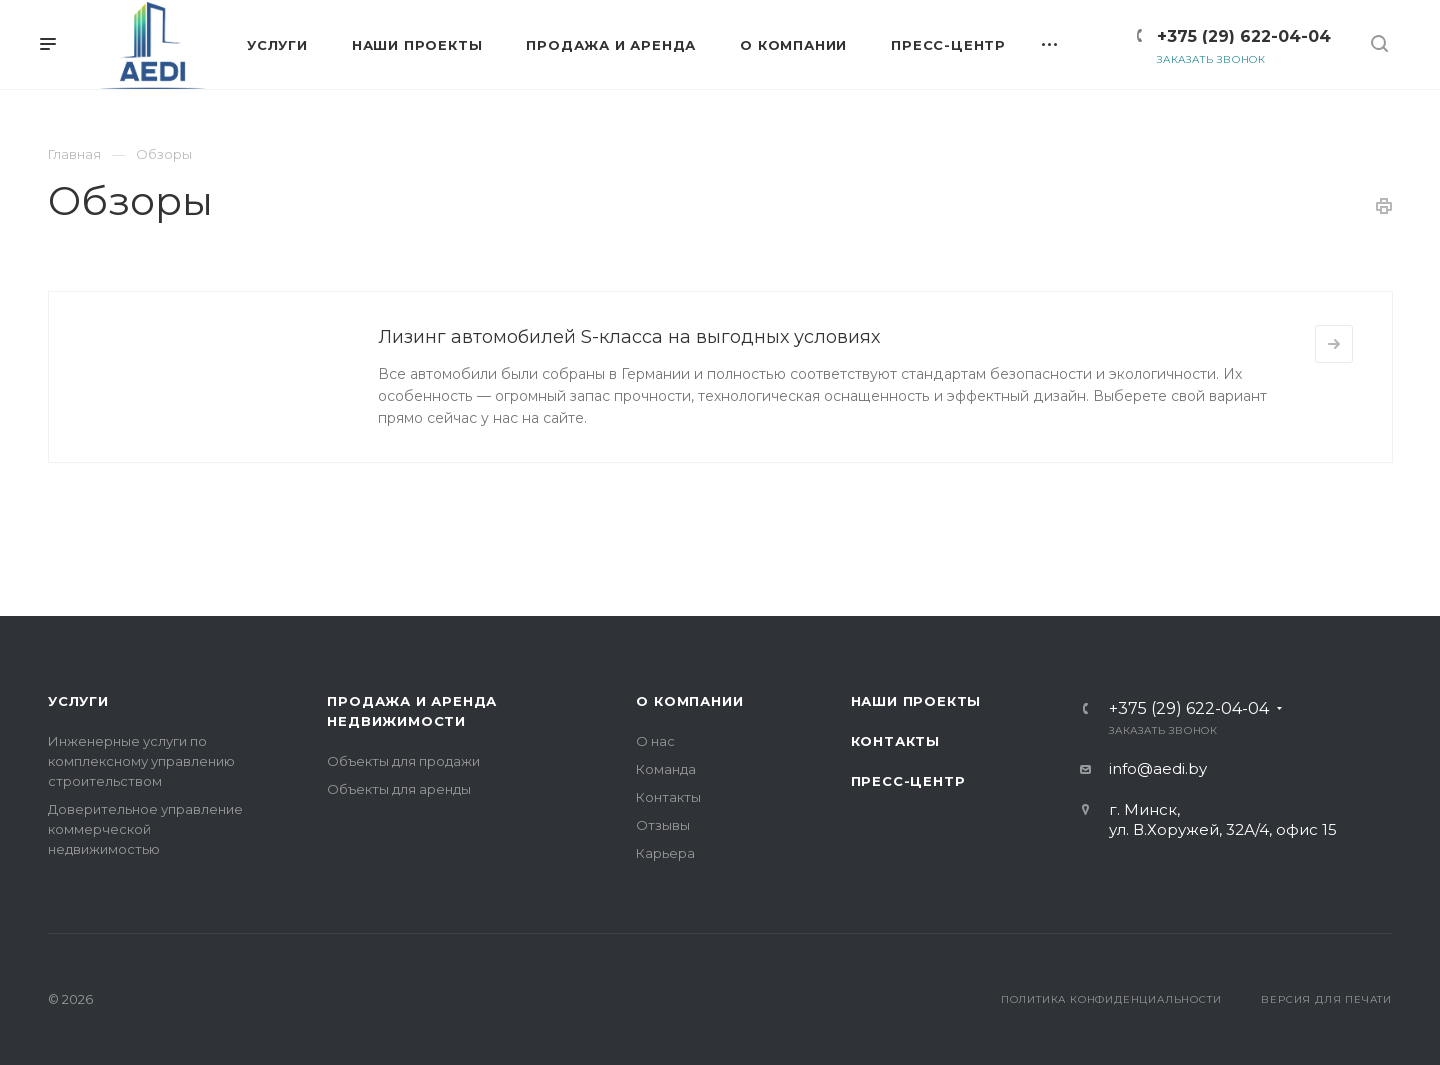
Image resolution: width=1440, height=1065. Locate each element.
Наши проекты (916, 701)
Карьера (665, 853)
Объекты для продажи (403, 761)
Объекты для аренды (399, 789)
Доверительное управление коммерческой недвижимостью (145, 829)
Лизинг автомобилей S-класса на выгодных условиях (629, 337)
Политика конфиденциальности (1111, 999)
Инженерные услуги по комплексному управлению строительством (141, 761)
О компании (689, 701)
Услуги (78, 701)
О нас (655, 741)
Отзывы (663, 825)
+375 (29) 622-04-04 (1244, 36)
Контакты (668, 797)
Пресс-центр (908, 781)
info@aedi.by (1158, 768)
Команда (666, 769)
